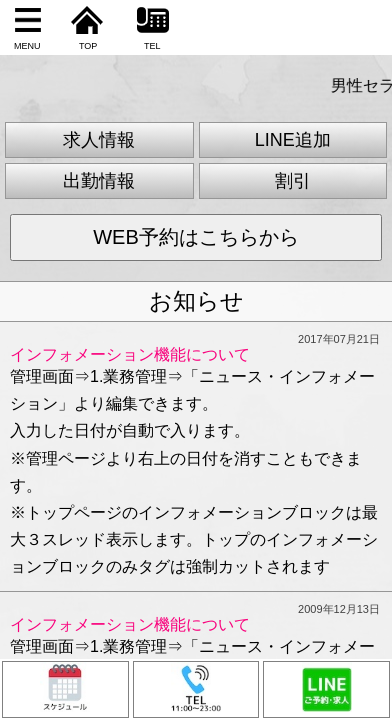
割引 (293, 181)
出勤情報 (99, 181)
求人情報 (99, 140)
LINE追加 (293, 140)
